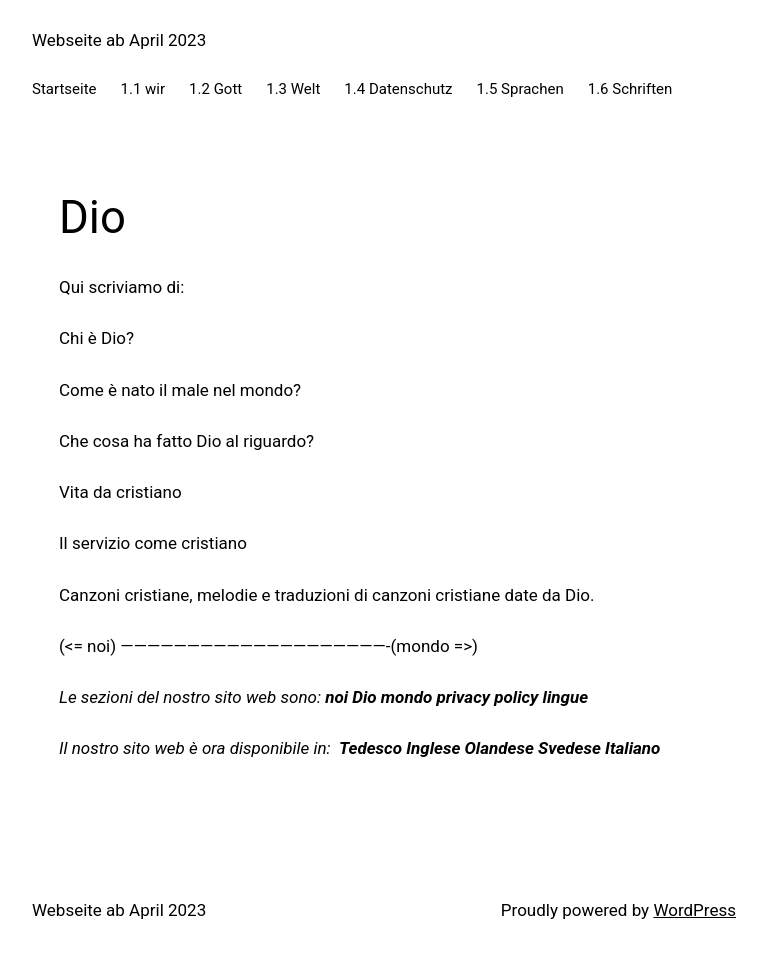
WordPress (694, 910)
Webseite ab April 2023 (119, 40)
